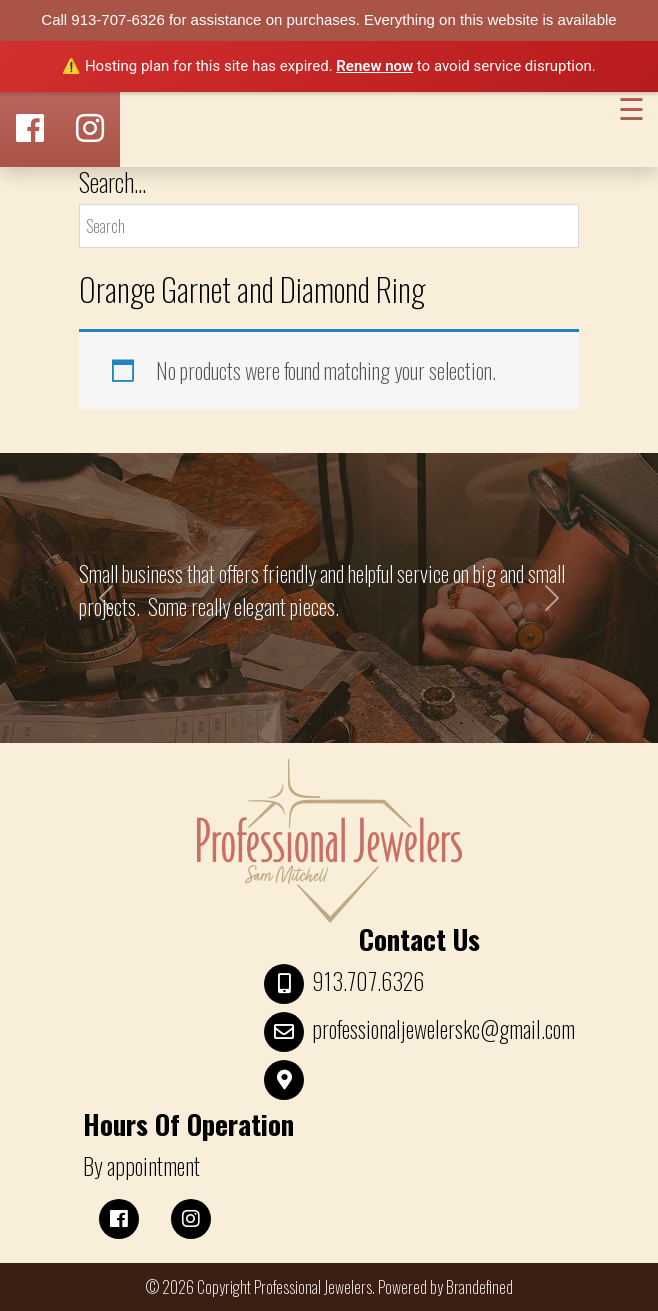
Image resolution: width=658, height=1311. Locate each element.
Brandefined (479, 1287)
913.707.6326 (368, 981)
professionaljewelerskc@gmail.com (443, 1029)
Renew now (374, 66)
